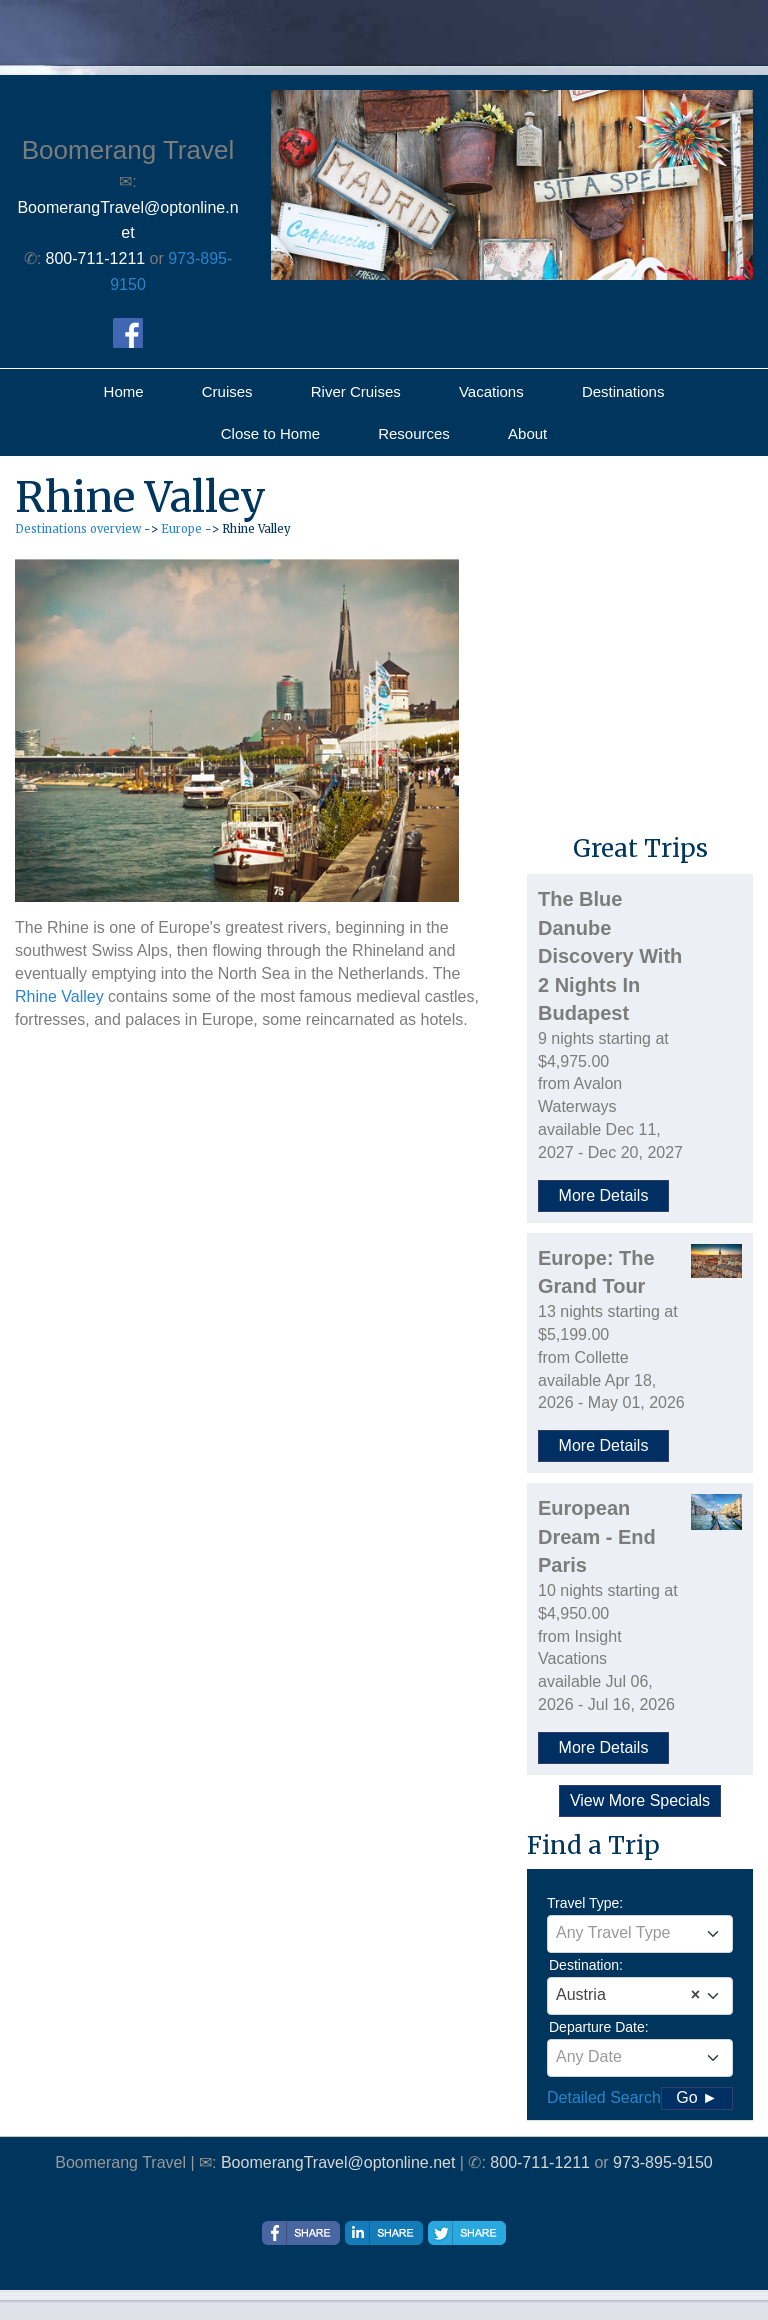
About (527, 433)
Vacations (491, 391)
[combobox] (640, 1934)
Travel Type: (585, 1903)
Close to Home (270, 433)
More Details (604, 1195)
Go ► (697, 2097)
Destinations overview (78, 529)
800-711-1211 (540, 2162)
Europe (181, 529)
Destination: (586, 1965)
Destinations (623, 391)
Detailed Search (604, 2097)
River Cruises (356, 391)
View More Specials (640, 1800)
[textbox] (640, 1933)
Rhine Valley (59, 996)
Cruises (227, 391)
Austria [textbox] (628, 1995)
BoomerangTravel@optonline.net (338, 2162)
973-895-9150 (663, 2162)
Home (124, 391)
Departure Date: (599, 2027)
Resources (414, 433)
